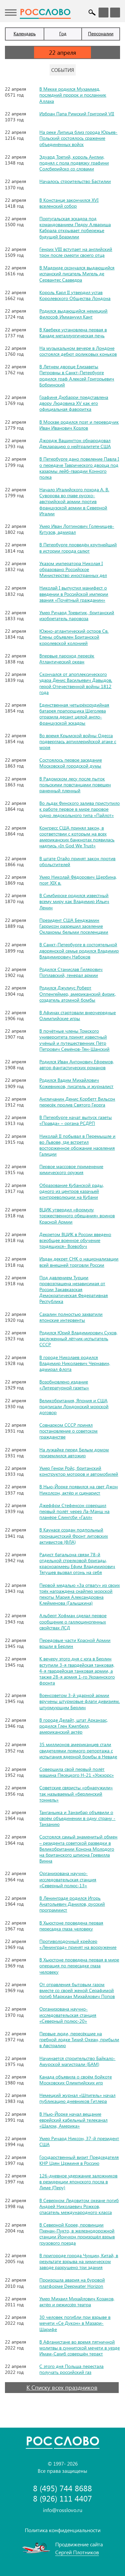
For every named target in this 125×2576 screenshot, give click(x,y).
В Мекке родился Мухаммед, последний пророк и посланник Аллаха (72, 95)
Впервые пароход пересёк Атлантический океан (66, 658)
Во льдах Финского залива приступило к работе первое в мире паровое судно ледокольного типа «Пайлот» (79, 809)
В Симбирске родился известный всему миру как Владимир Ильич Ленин (74, 901)
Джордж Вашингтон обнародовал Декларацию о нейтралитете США (75, 443)
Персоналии (100, 33)
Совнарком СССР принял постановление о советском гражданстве (68, 1431)
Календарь (25, 33)
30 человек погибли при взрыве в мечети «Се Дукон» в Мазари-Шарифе (74, 2323)
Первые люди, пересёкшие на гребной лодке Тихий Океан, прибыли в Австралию (79, 2039)
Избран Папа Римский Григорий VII (76, 113)
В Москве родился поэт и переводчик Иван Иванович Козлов (79, 425)
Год (62, 33)
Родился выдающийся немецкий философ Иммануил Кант (73, 314)
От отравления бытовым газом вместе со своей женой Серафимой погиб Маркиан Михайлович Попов (77, 1990)
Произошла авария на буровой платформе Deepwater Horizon (72, 2283)
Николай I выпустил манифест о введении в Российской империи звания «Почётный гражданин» (73, 594)
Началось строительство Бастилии (75, 181)
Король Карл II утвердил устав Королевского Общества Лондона (74, 295)
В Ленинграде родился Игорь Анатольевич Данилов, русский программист (72, 1904)
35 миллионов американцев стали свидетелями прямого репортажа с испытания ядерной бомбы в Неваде (78, 1750)
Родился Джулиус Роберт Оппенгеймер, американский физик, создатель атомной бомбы (77, 994)
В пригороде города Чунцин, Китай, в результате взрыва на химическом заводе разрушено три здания (78, 2261)
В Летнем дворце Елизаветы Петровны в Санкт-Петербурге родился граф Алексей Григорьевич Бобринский (76, 375)
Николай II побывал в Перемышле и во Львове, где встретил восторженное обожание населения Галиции (77, 1145)
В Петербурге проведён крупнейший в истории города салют (78, 547)
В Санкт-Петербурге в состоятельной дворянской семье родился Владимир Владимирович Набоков (79, 950)
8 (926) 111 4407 (62, 2498)
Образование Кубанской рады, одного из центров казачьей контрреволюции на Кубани (71, 1191)
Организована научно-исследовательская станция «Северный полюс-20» (67, 2015)
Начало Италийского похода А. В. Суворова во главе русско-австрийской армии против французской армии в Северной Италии (74, 501)
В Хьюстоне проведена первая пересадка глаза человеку (71, 1926)
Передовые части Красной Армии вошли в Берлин (74, 1643)
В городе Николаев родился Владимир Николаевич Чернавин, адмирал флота (74, 1363)
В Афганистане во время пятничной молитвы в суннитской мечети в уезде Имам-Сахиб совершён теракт (79, 2348)
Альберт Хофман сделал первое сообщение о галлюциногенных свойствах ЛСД (72, 1621)
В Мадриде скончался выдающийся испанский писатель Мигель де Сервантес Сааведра (76, 273)
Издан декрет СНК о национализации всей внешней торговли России (78, 1262)
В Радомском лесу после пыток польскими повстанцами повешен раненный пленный (75, 784)
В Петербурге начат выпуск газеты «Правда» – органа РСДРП (75, 1120)
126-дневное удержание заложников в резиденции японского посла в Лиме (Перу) (78, 2181)
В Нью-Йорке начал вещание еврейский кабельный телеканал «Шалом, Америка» (73, 2120)
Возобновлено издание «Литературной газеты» (64, 1385)
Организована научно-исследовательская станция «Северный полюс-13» (67, 1879)
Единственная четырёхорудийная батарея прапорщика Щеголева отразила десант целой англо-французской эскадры (74, 714)
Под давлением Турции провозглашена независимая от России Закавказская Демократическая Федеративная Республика (73, 1289)
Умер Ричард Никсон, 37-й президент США (79, 2141)
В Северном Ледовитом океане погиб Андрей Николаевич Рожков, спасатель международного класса (79, 2206)
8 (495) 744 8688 (62, 2488)
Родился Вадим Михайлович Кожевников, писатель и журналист (76, 1083)
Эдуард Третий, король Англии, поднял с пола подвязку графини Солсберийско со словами (74, 163)
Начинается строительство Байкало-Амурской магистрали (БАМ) (77, 2061)
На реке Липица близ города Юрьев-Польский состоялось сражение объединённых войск (78, 138)
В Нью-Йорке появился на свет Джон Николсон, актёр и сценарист (78, 1489)
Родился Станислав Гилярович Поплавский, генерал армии (71, 972)
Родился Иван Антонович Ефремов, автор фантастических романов (76, 1064)
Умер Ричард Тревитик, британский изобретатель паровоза (76, 615)
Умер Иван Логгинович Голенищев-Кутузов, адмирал (76, 529)
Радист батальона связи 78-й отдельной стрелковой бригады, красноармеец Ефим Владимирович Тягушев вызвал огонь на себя (77, 1563)
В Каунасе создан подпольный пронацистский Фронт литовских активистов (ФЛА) (73, 1536)
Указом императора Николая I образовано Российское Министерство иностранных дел (73, 569)
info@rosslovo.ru (62, 2509)
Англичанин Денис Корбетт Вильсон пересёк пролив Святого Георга (77, 1102)
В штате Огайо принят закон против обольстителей (77, 861)
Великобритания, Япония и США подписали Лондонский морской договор (73, 1406)
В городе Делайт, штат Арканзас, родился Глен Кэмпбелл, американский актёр (73, 1726)
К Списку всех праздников (62, 2387)
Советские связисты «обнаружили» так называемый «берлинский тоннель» (76, 1793)
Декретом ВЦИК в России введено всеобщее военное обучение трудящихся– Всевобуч (75, 1240)
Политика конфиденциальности (63, 2530)
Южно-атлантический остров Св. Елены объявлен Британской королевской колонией (73, 637)
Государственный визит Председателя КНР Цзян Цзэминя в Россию (79, 2160)
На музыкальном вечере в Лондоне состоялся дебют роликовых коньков (78, 351)
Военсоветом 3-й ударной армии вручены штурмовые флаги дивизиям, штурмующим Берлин (79, 1701)
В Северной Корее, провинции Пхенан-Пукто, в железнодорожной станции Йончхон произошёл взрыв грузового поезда (77, 2234)
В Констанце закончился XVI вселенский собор (69, 203)
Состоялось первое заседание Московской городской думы (70, 763)
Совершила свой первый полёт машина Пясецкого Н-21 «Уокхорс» (76, 1772)
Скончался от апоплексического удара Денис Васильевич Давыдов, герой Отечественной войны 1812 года (75, 683)
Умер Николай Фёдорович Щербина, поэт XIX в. (78, 880)
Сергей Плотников (77, 2552)
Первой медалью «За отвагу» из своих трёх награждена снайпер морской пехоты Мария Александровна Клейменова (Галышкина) (79, 1594)
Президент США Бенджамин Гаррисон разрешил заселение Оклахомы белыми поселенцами (73, 926)
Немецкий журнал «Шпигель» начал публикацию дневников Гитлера (77, 2098)
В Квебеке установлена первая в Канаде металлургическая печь (73, 332)
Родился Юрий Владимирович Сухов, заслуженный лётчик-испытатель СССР (78, 1338)
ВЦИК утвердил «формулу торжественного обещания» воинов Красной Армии (77, 1215)
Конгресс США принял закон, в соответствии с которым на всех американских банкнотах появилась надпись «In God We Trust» (76, 837)
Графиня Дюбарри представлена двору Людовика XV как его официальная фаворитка (73, 403)
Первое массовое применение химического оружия (71, 1169)
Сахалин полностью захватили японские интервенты (71, 1317)
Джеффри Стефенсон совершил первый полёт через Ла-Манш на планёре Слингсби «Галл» (74, 1511)
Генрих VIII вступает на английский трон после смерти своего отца (75, 252)
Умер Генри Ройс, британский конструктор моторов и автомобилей (78, 1471)
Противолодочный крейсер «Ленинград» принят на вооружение (77, 1944)
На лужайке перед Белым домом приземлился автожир (74, 1452)
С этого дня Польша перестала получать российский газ (71, 2369)
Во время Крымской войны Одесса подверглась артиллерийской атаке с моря (77, 741)
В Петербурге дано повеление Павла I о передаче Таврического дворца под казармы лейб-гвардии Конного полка (79, 468)
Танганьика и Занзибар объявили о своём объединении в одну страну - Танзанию (77, 1818)
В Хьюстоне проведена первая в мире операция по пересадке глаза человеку (79, 1965)
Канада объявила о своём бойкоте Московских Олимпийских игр (75, 2080)
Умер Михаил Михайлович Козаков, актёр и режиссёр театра (76, 2301)
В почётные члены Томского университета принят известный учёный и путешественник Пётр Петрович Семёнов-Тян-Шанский (74, 1040)
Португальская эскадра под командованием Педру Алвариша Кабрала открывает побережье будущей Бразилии (75, 227)
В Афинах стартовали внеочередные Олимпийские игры (77, 1015)
